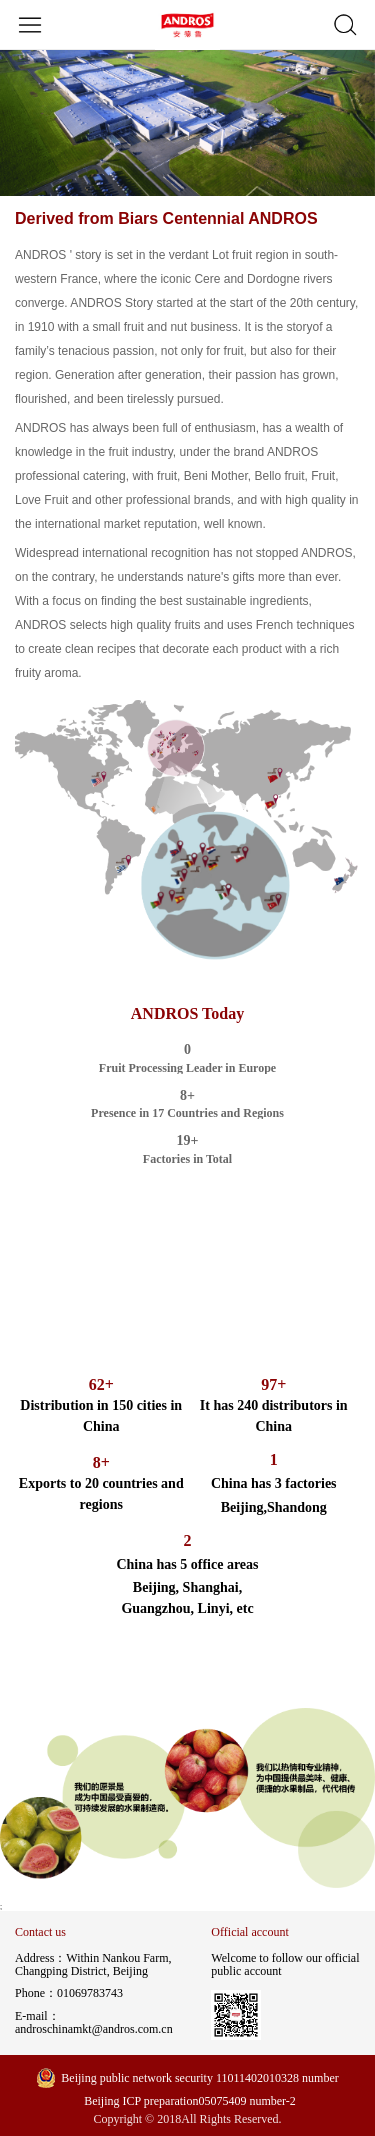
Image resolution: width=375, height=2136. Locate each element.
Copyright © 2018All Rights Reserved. (187, 2119)
